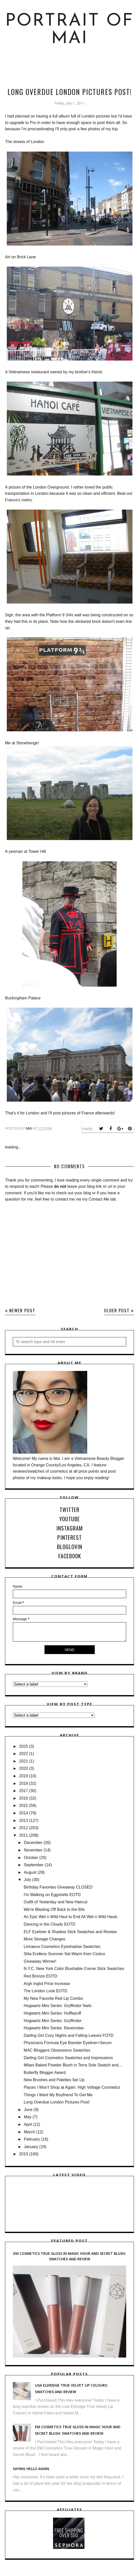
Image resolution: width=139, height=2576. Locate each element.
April (28, 2124)
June (28, 2109)
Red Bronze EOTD (40, 1976)
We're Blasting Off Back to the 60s (54, 1909)
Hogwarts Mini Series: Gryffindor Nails (57, 2006)
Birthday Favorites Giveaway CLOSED (58, 1887)
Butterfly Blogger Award (45, 2072)
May (27, 2117)
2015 (23, 1805)
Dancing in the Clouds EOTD (49, 1924)
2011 (23, 1835)
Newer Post (22, 1310)
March (29, 2132)
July (27, 1880)
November (33, 1850)
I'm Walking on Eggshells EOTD (52, 1895)
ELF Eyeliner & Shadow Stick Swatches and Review (70, 1932)
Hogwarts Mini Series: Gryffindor (52, 2021)
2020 (23, 1768)
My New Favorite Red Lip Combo (53, 1998)
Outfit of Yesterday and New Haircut (55, 1902)
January (31, 2147)
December (33, 1842)
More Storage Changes (44, 1939)
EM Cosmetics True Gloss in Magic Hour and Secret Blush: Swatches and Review (69, 2256)
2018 (23, 1783)
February (32, 2139)
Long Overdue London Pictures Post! (56, 2102)
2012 (23, 1828)
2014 (23, 1813)
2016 (23, 1798)
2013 (23, 1820)
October (31, 1857)
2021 (23, 1761)
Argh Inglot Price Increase (47, 1983)
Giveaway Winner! (40, 1961)
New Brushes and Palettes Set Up (54, 2080)
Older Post (117, 1310)
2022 (23, 1753)
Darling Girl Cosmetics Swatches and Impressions (68, 2058)
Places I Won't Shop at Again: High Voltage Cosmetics (72, 2087)
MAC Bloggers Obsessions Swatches (57, 2050)
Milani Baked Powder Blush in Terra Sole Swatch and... (73, 2065)
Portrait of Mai (69, 30)
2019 (23, 1776)
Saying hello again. (31, 2468)
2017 (23, 1791)
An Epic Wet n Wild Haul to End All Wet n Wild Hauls (70, 1917)
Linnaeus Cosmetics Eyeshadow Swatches (62, 1946)
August (30, 1872)
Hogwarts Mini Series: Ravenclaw (53, 2028)
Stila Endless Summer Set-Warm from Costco (64, 1954)
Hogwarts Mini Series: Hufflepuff (52, 2013)
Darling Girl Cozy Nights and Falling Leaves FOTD (68, 2035)
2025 (23, 1746)
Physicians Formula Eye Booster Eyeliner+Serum (68, 2043)
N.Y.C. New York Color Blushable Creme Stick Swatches (74, 1968)
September (33, 1865)
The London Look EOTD (45, 1991)
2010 (23, 2154)
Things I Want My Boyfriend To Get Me (58, 2095)
